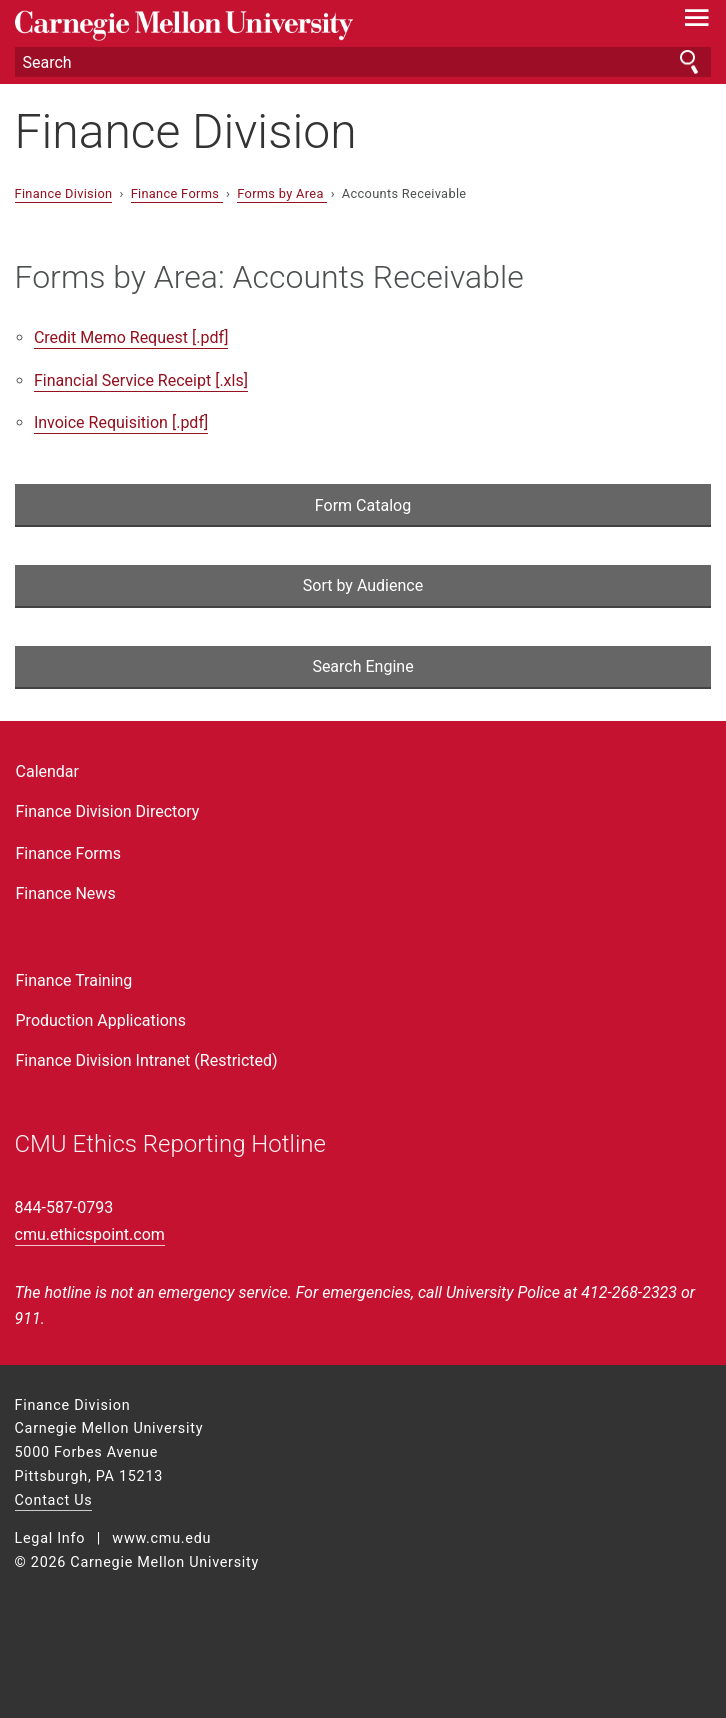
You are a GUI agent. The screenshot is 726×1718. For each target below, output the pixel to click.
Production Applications (101, 1020)
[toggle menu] (696, 22)
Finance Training (74, 980)
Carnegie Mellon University (311, 25)
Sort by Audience (363, 585)
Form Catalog (363, 505)
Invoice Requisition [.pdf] (121, 422)
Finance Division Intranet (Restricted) (147, 1060)
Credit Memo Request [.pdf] (131, 337)
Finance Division (186, 131)
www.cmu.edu (161, 1538)
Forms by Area (282, 193)
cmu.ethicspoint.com (90, 1234)
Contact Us (54, 1500)
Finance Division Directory (108, 811)
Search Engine (362, 666)
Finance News (66, 893)
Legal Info (50, 1538)
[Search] (363, 62)
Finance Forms (177, 193)
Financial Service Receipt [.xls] (141, 380)
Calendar (47, 771)
